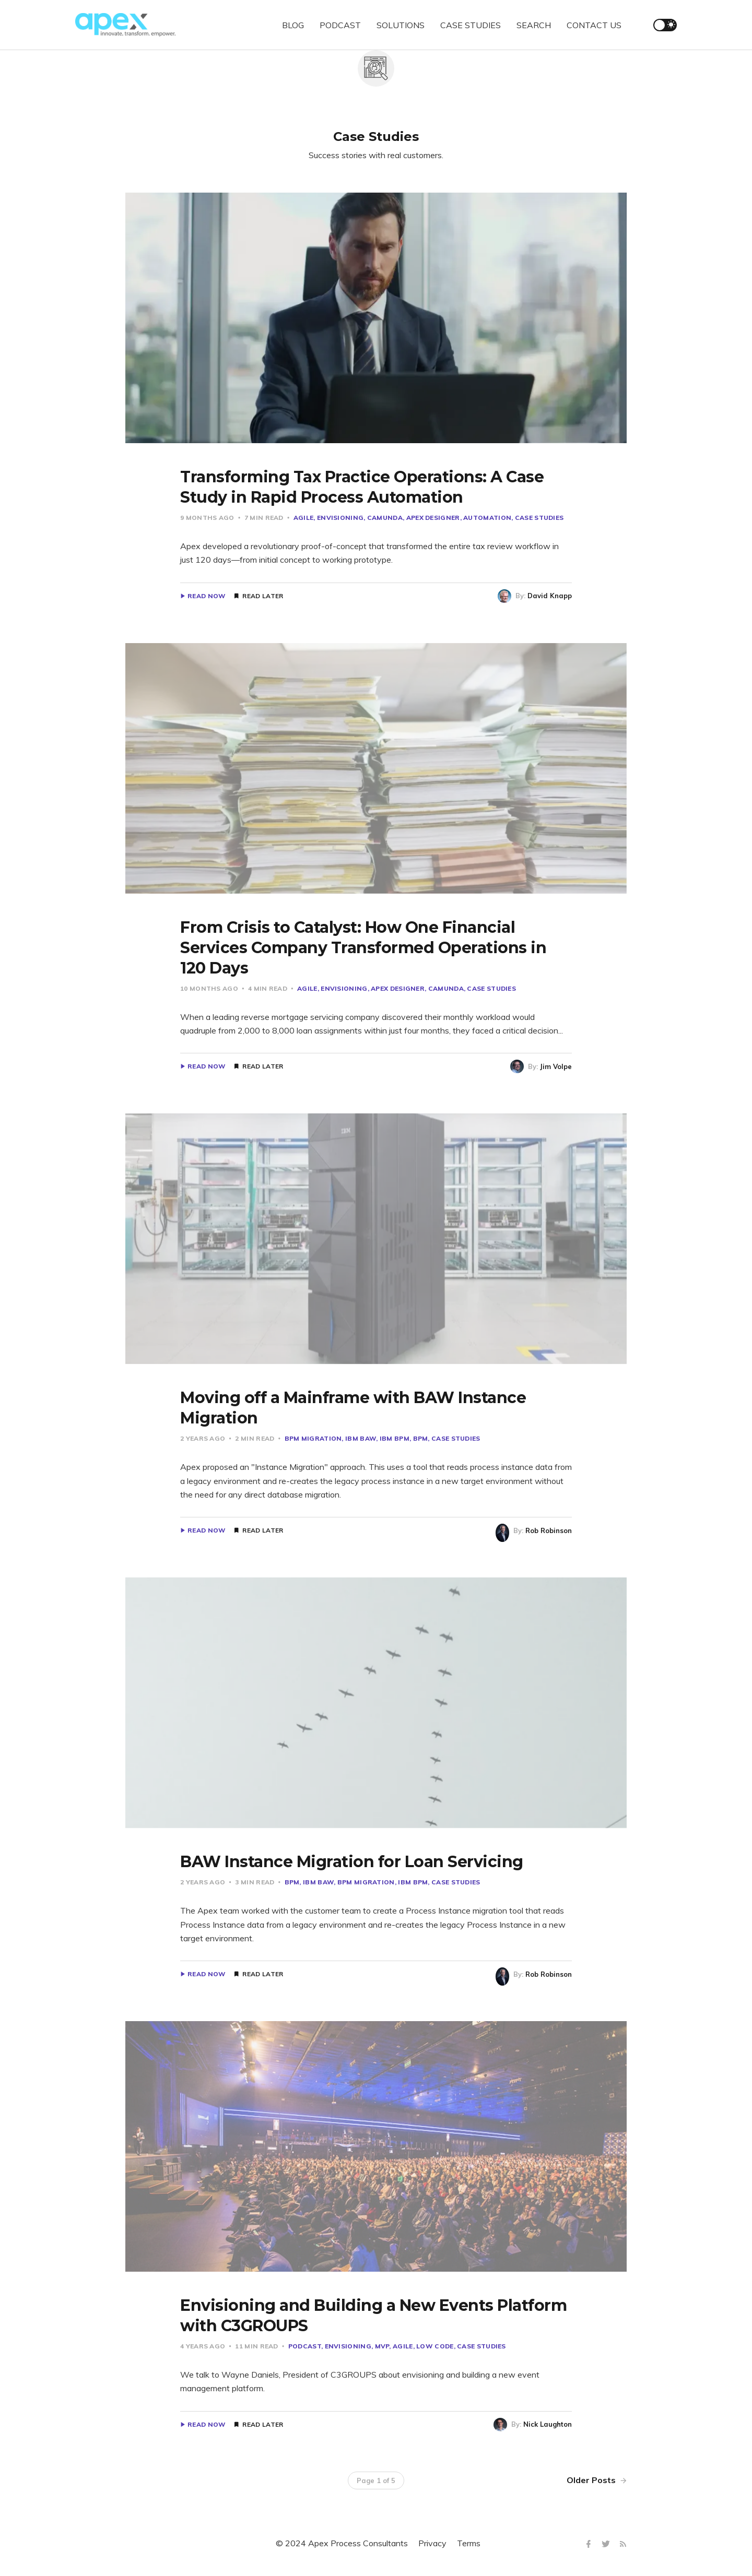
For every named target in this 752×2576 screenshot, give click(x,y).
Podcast (304, 2346)
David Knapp (549, 595)
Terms (468, 2543)
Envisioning (340, 517)
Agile (303, 517)
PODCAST (340, 25)
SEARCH (533, 25)
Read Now (206, 596)
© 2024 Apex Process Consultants (342, 2543)
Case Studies (539, 517)
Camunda (385, 517)
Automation (487, 517)
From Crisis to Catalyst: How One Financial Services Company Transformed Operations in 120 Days (363, 948)
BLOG (293, 25)
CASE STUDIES (470, 25)
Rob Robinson (548, 1530)
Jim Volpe (556, 1066)
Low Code (434, 2346)
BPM (420, 1438)
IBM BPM (394, 1438)
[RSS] (623, 2544)
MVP (382, 2346)
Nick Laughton (547, 2424)
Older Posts (597, 2480)
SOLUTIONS (401, 25)
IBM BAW (360, 1438)
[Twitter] (607, 2544)
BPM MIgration (313, 1438)
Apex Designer (433, 517)
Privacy (432, 2543)
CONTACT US (594, 25)
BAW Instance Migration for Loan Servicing (351, 1861)
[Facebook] (589, 2544)
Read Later (262, 596)
